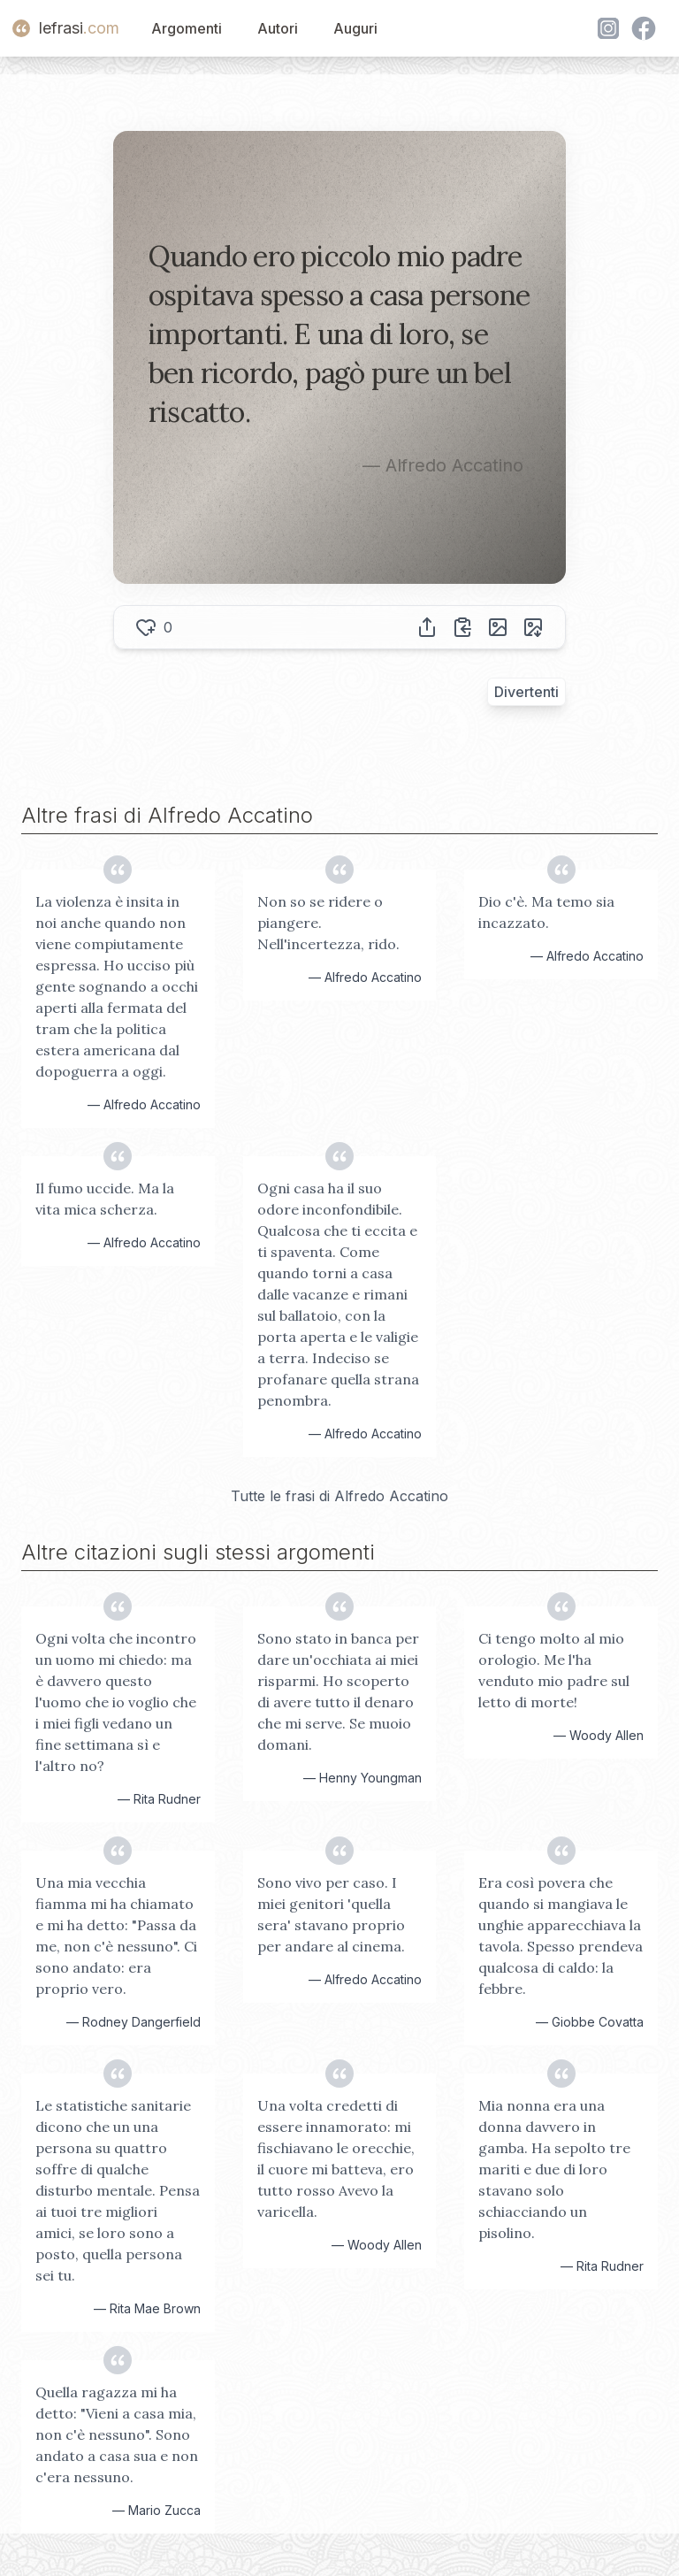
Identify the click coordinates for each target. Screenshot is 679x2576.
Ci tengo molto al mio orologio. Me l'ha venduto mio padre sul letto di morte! (553, 1670)
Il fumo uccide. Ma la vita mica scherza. (104, 1198)
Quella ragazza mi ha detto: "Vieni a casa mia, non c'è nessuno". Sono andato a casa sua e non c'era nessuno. (116, 2434)
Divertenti (526, 692)
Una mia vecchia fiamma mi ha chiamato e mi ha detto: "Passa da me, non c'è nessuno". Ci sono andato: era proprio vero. (116, 1935)
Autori (277, 28)
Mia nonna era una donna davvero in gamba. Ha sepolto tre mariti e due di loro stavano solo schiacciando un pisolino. (554, 2169)
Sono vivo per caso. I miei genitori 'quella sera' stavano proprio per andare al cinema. (331, 1914)
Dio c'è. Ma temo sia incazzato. (546, 912)
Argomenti (186, 28)
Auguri (355, 28)
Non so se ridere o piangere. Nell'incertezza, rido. (328, 923)
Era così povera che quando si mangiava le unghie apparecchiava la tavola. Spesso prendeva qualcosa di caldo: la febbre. (560, 1935)
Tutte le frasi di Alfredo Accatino (339, 1496)
